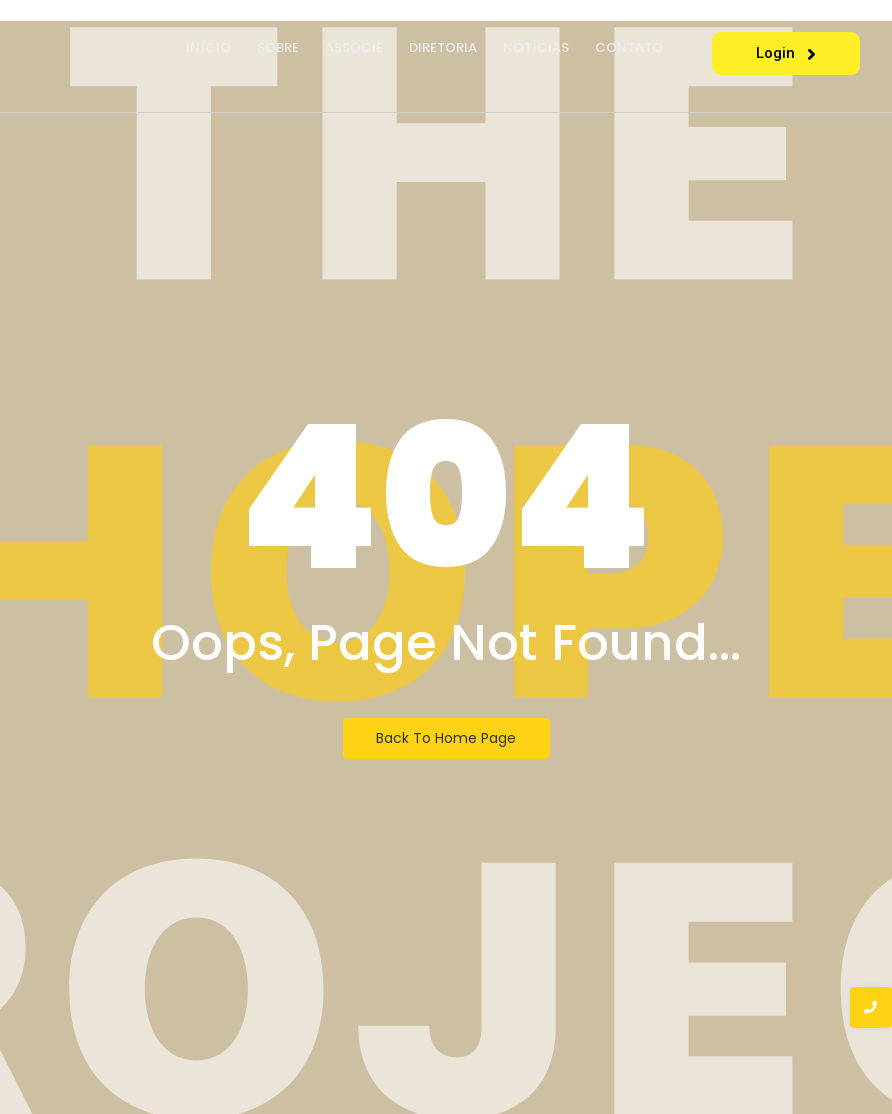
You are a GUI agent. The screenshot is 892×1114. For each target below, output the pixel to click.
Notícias (536, 47)
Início (208, 47)
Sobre (278, 47)
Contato (629, 47)
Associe (354, 47)
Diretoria (443, 47)
